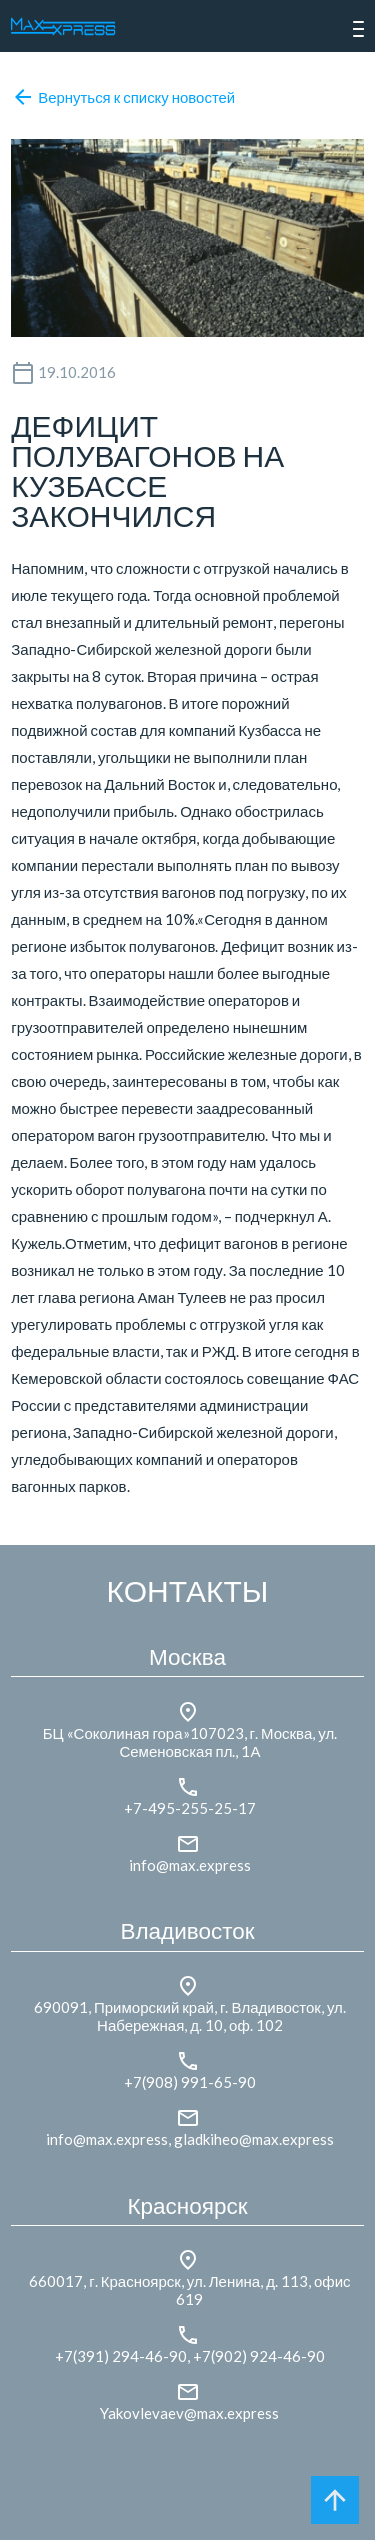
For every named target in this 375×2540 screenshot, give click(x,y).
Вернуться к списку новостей (123, 97)
